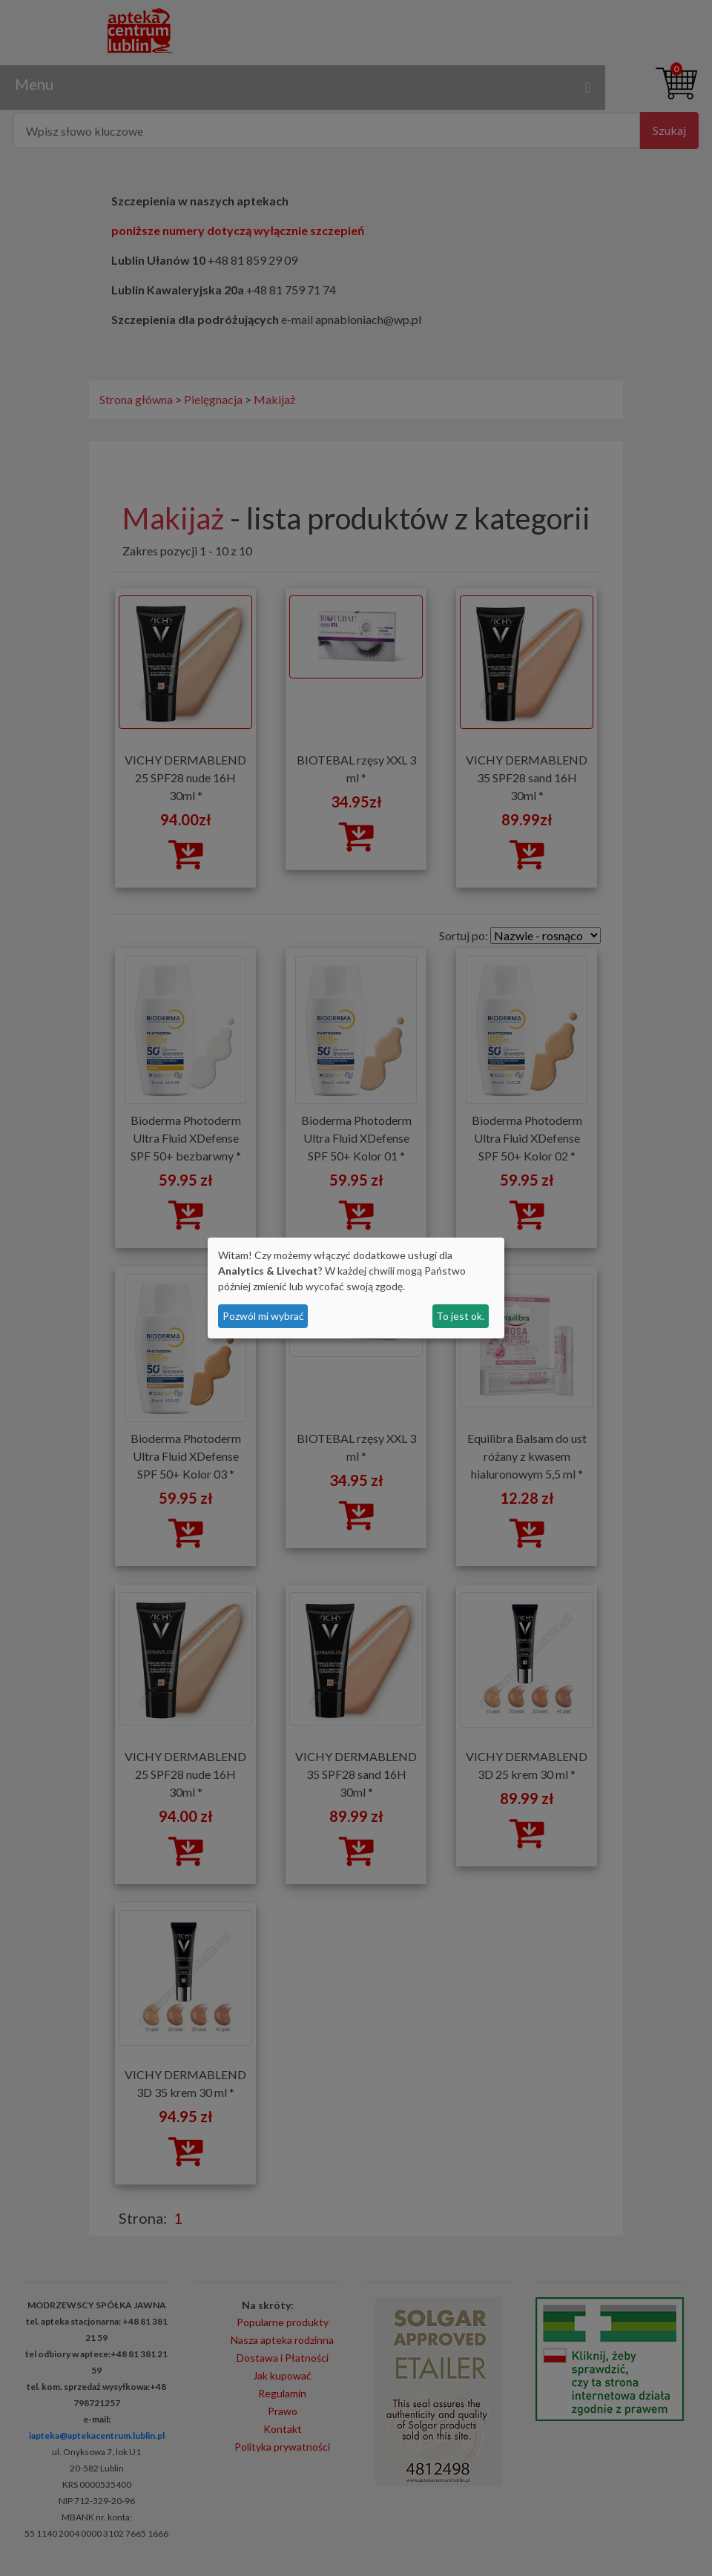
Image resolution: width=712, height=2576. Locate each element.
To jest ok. (460, 1316)
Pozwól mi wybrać (263, 1316)
